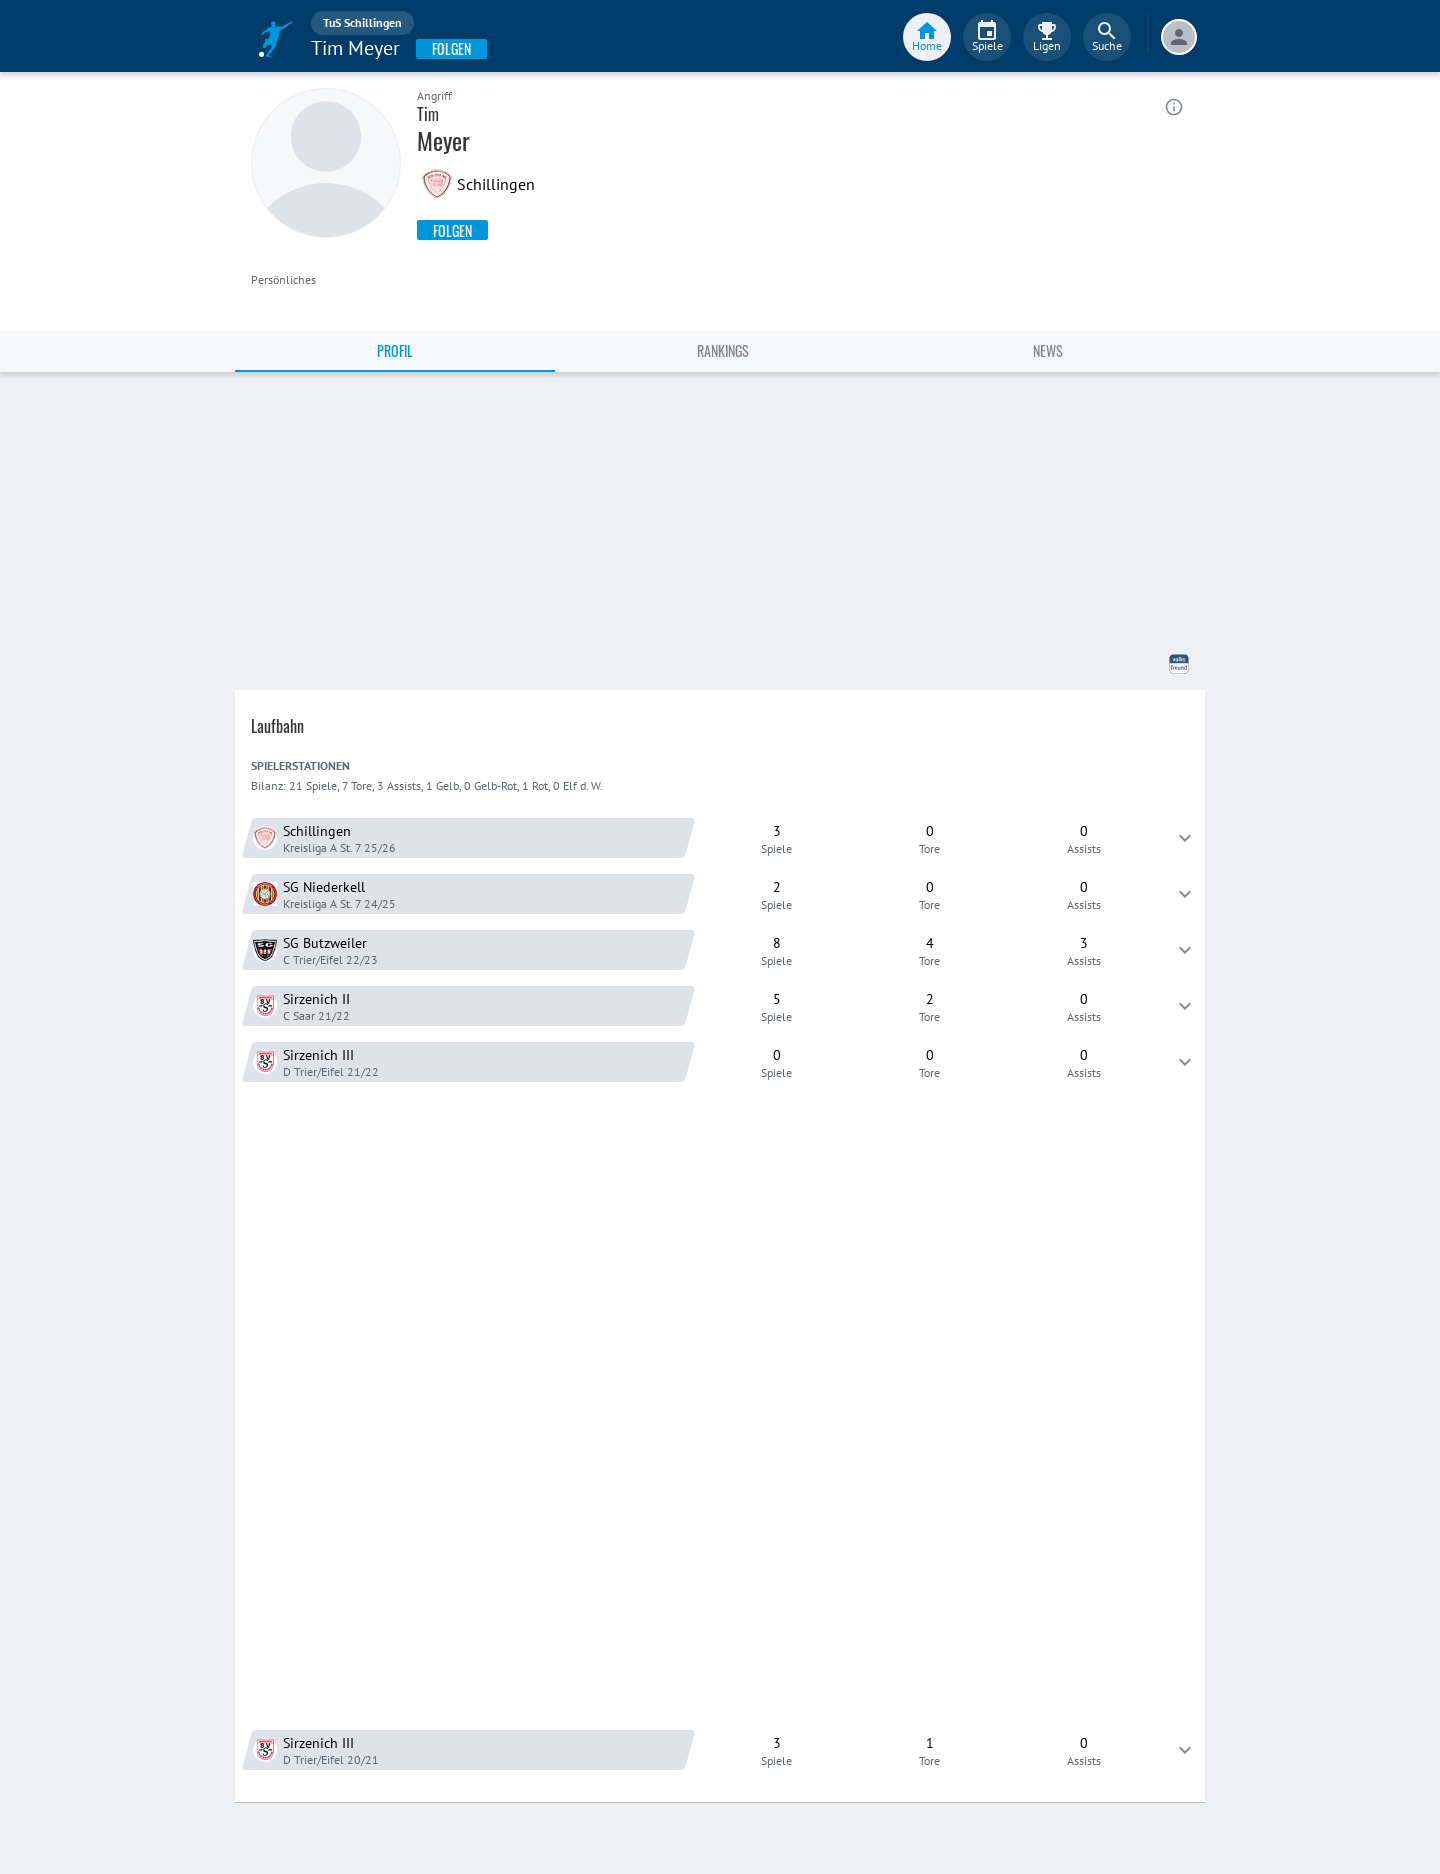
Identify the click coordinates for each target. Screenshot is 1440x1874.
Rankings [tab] (723, 350)
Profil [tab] (395, 350)
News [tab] (1048, 350)
